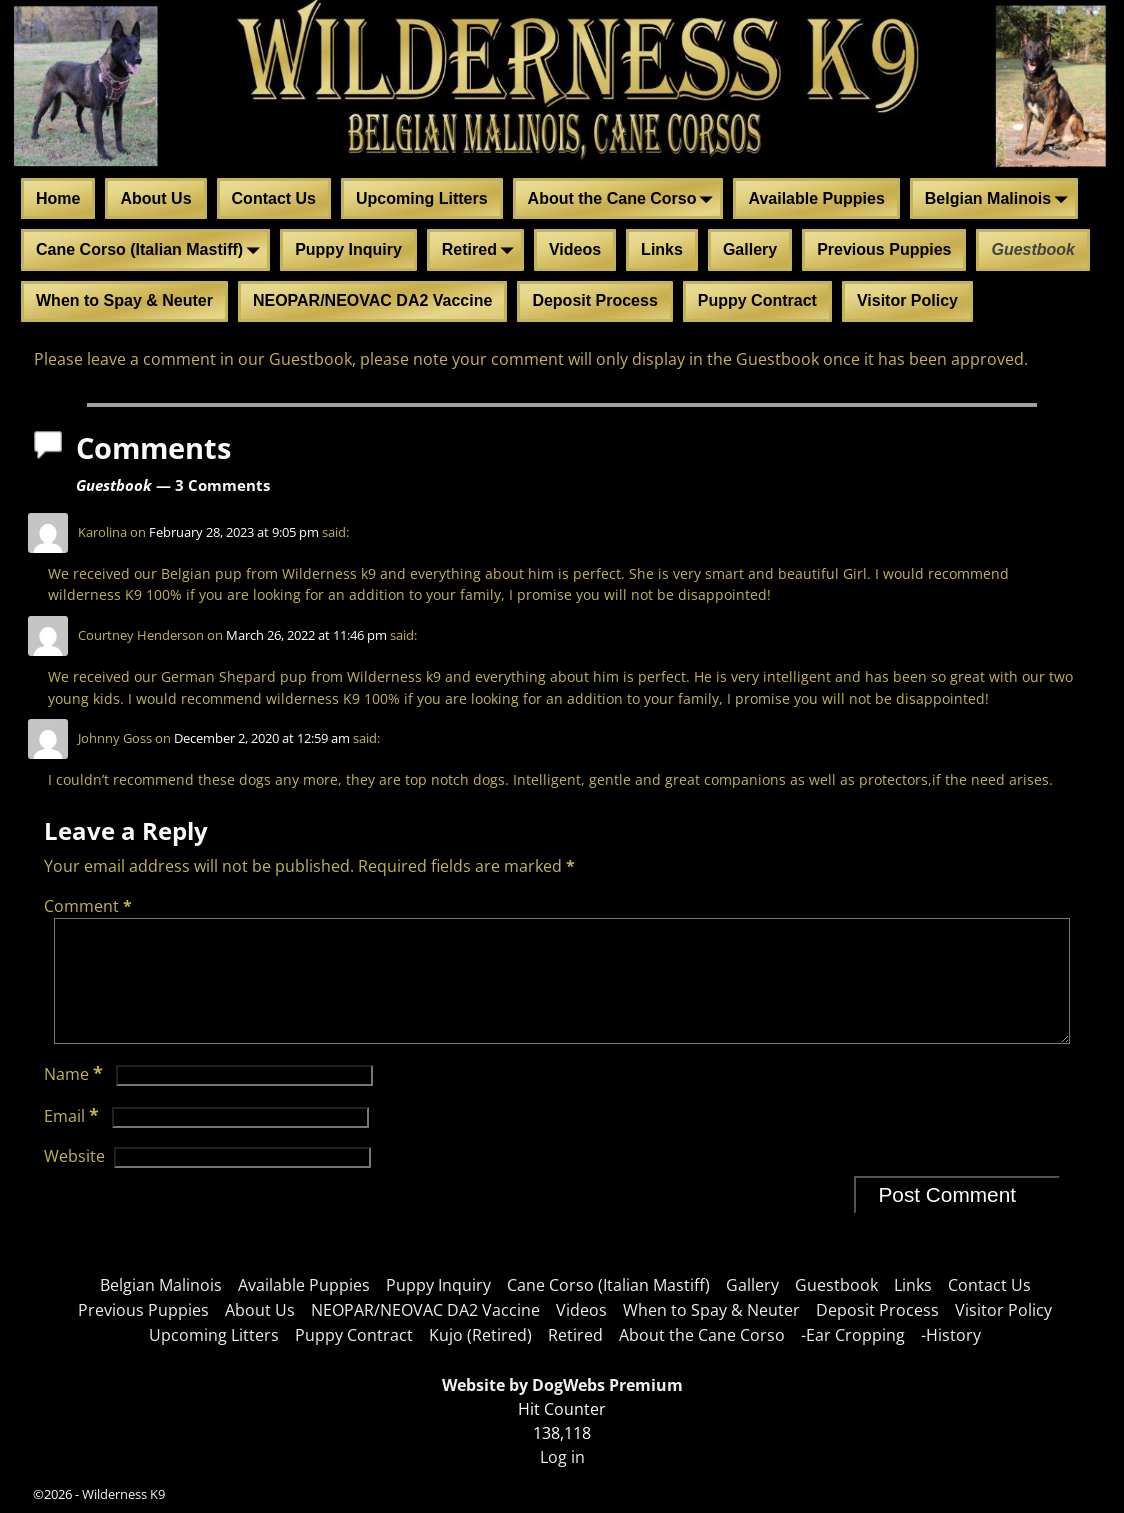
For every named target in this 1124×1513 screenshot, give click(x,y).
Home (58, 198)
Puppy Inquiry (348, 249)
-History (951, 1335)
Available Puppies (816, 198)
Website (74, 1180)
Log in (562, 1457)
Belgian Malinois (1000, 200)
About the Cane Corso (624, 200)
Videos (575, 249)
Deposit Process (594, 300)
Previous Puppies (884, 249)
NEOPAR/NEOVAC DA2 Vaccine (372, 300)
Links (662, 249)
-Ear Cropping (853, 1335)
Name (75, 1098)
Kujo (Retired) (480, 1335)
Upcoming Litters (422, 198)
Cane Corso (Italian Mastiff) (151, 251)
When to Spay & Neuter (124, 300)
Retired (481, 251)
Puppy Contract (757, 300)
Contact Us (274, 198)
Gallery (750, 249)
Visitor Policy (907, 300)
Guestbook (1033, 249)
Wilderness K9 (123, 1494)
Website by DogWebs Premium (562, 1385)
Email (73, 1140)
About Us (155, 198)
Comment (90, 906)
